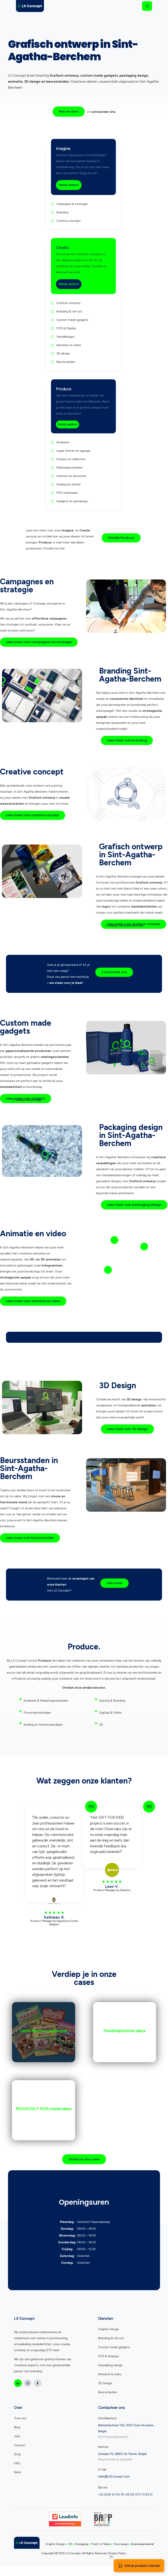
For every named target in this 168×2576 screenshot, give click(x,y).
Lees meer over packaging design (134, 1205)
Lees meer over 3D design (127, 1429)
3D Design (117, 1385)
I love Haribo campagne (43, 2030)
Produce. (45, 542)
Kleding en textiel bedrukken (43, 1725)
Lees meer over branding (127, 740)
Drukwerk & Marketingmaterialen (46, 1701)
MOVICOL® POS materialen (44, 2108)
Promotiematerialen (37, 1713)
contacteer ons (103, 112)
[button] (46, 1701)
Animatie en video (33, 1233)
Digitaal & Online (110, 1713)
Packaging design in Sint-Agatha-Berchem (131, 1135)
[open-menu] (147, 6)
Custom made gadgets (25, 1027)
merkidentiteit (11, 1087)
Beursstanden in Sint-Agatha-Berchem (29, 1468)
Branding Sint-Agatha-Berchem (130, 675)
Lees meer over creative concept (32, 815)
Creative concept (32, 772)
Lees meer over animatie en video (33, 1301)
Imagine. (68, 530)
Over (18, 2407)
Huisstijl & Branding (112, 1701)
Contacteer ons (114, 972)
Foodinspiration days (124, 2030)
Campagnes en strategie (27, 586)
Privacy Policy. (117, 2553)
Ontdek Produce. (121, 538)
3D (101, 1725)
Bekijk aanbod (69, 185)
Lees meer (114, 1583)
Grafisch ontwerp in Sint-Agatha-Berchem (131, 855)
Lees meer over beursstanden (30, 1538)
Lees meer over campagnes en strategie (39, 642)
